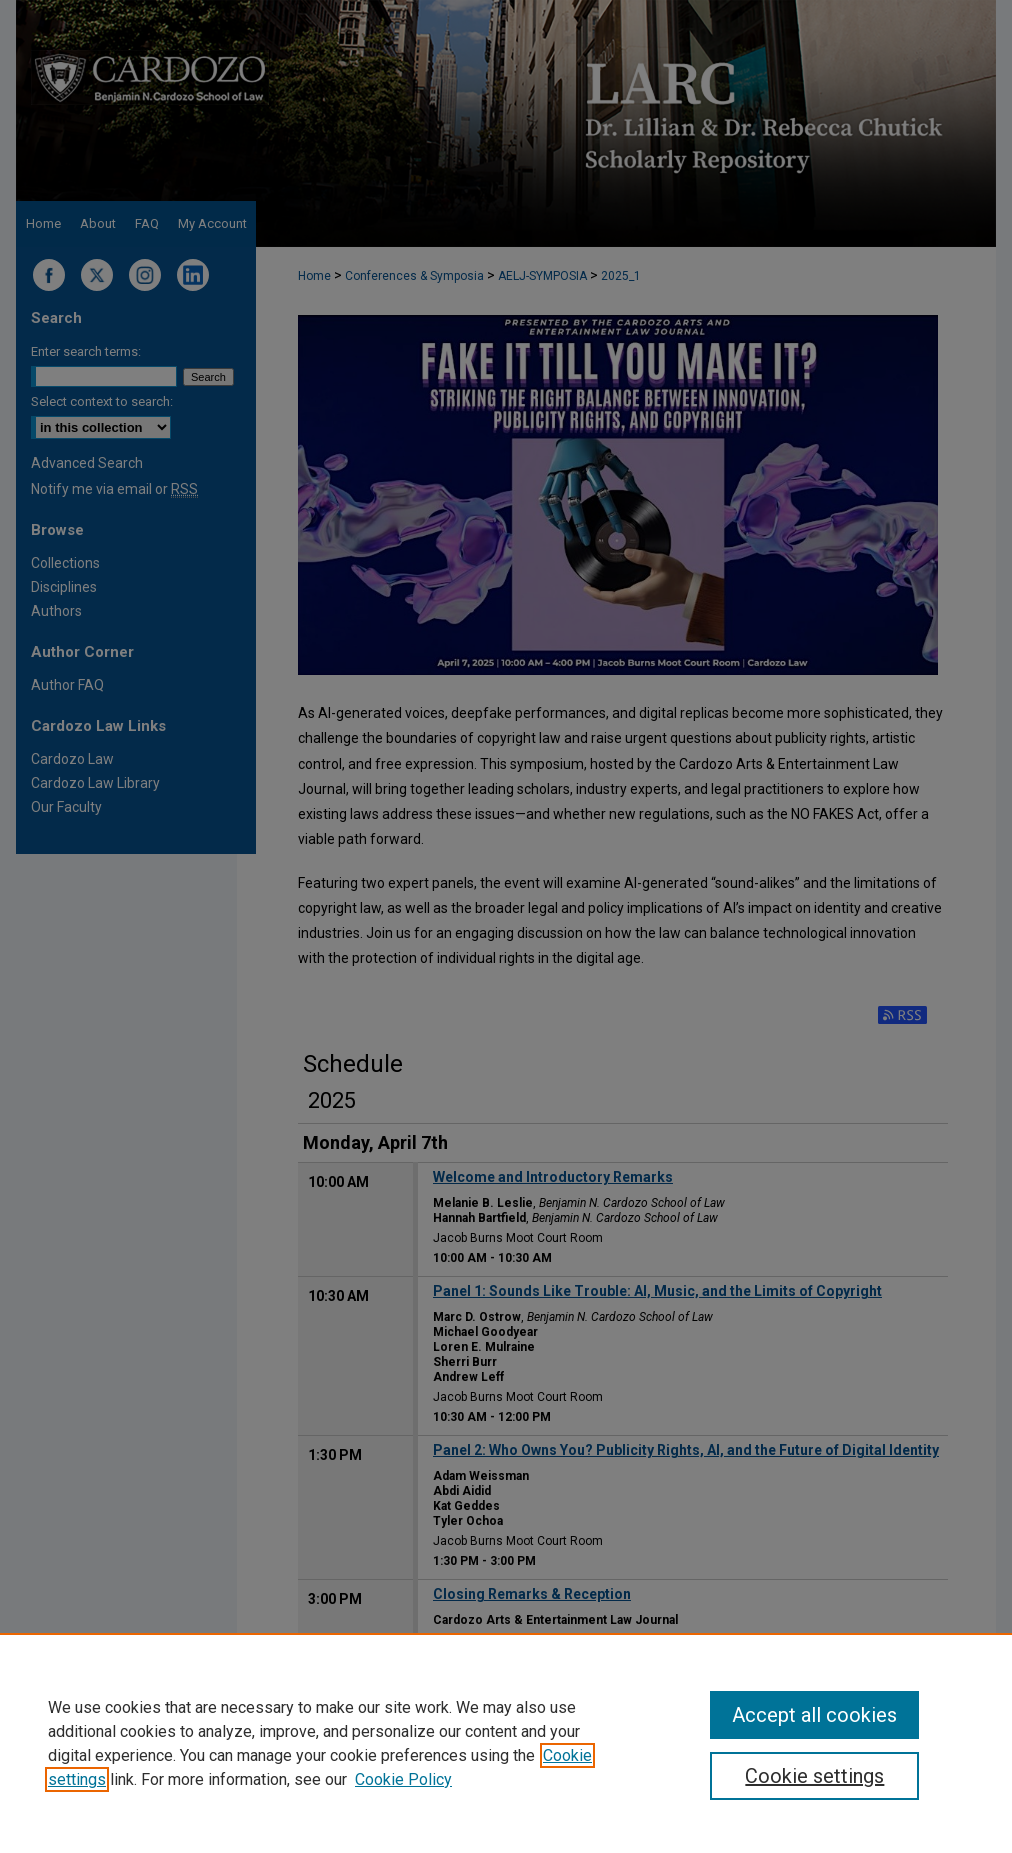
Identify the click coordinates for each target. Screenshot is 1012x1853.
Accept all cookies (814, 1715)
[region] (506, 1743)
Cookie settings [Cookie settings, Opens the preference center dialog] (814, 1776)
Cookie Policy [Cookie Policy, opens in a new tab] (403, 1779)
